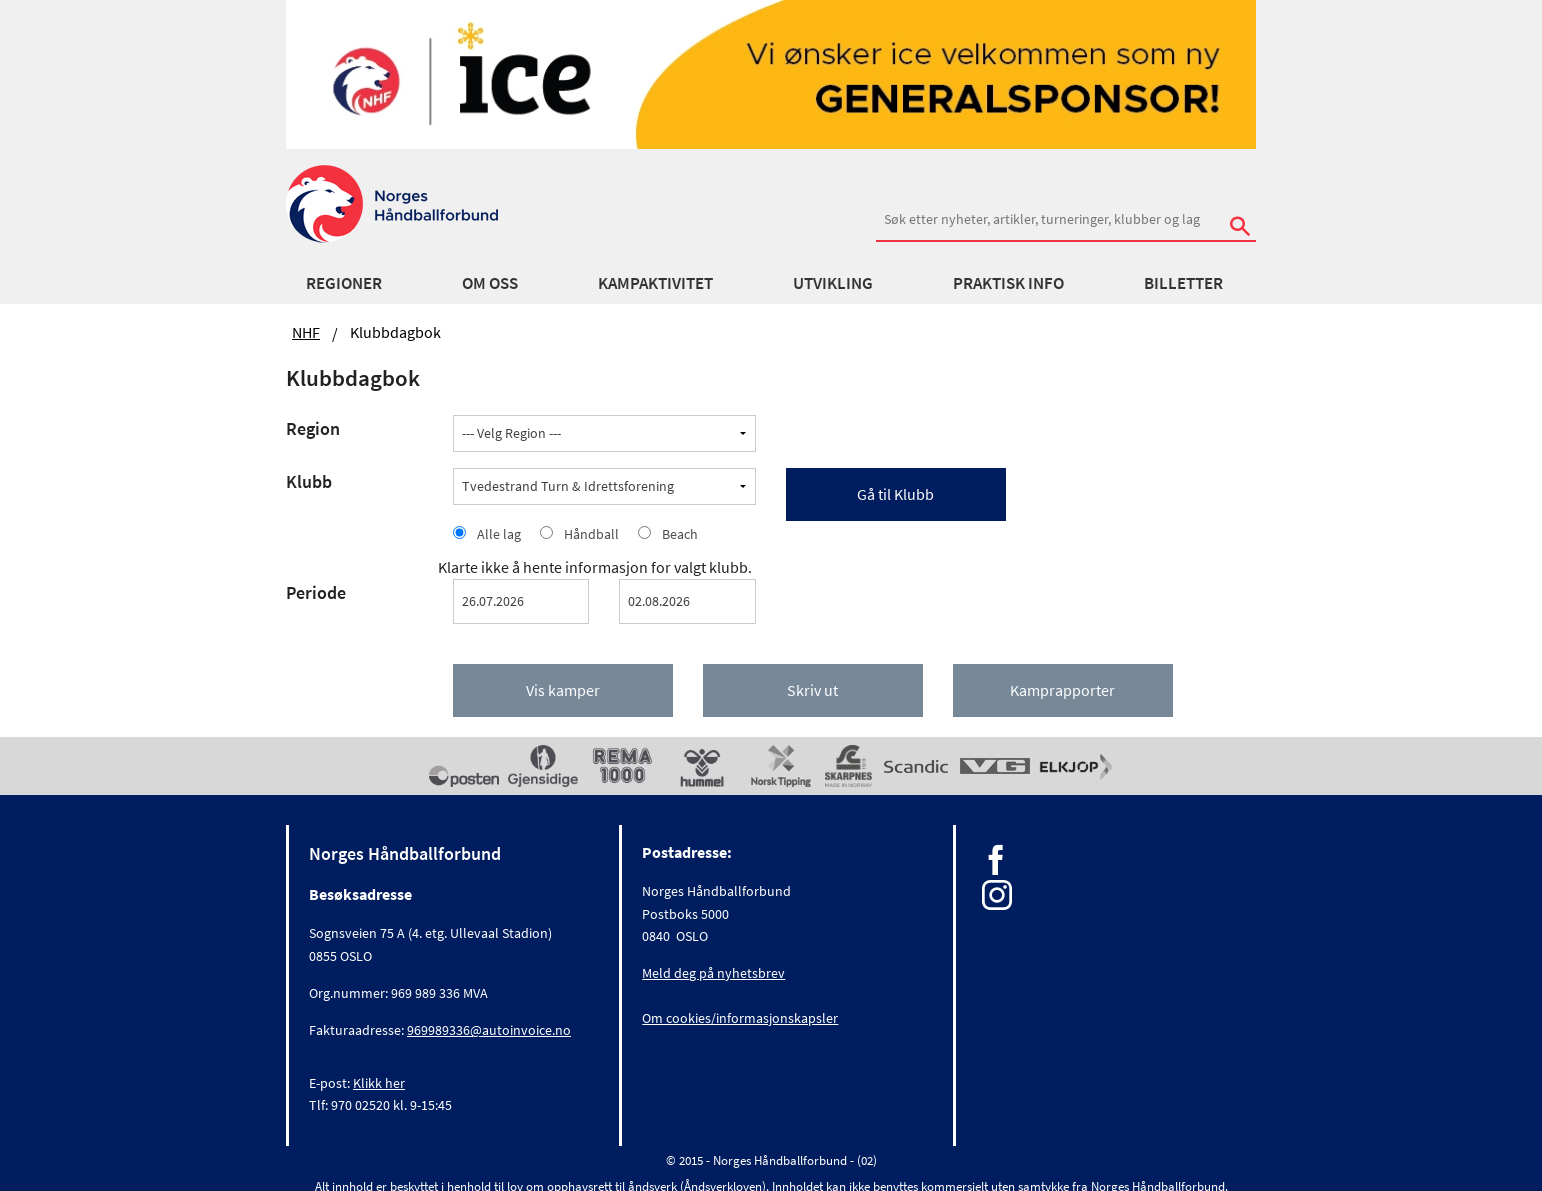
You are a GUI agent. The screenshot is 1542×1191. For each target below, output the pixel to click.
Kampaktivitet (655, 283)
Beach (680, 534)
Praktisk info (1008, 283)
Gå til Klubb (895, 494)
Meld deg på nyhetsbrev (713, 973)
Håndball (591, 534)
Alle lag (499, 534)
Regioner (344, 283)
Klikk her (379, 1083)
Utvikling (833, 283)
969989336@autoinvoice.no (489, 1030)
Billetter (1183, 283)
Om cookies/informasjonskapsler (740, 1018)
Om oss (490, 283)
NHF (306, 332)
